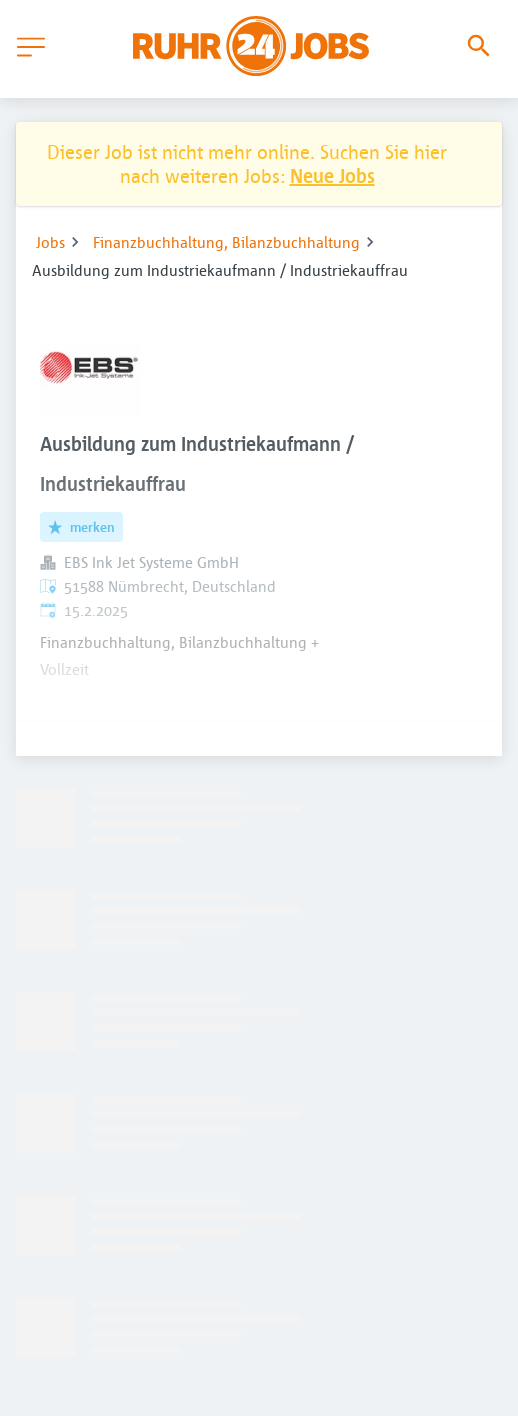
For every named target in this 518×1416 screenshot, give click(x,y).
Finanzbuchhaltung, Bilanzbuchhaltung (226, 242)
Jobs (50, 242)
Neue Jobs (332, 175)
